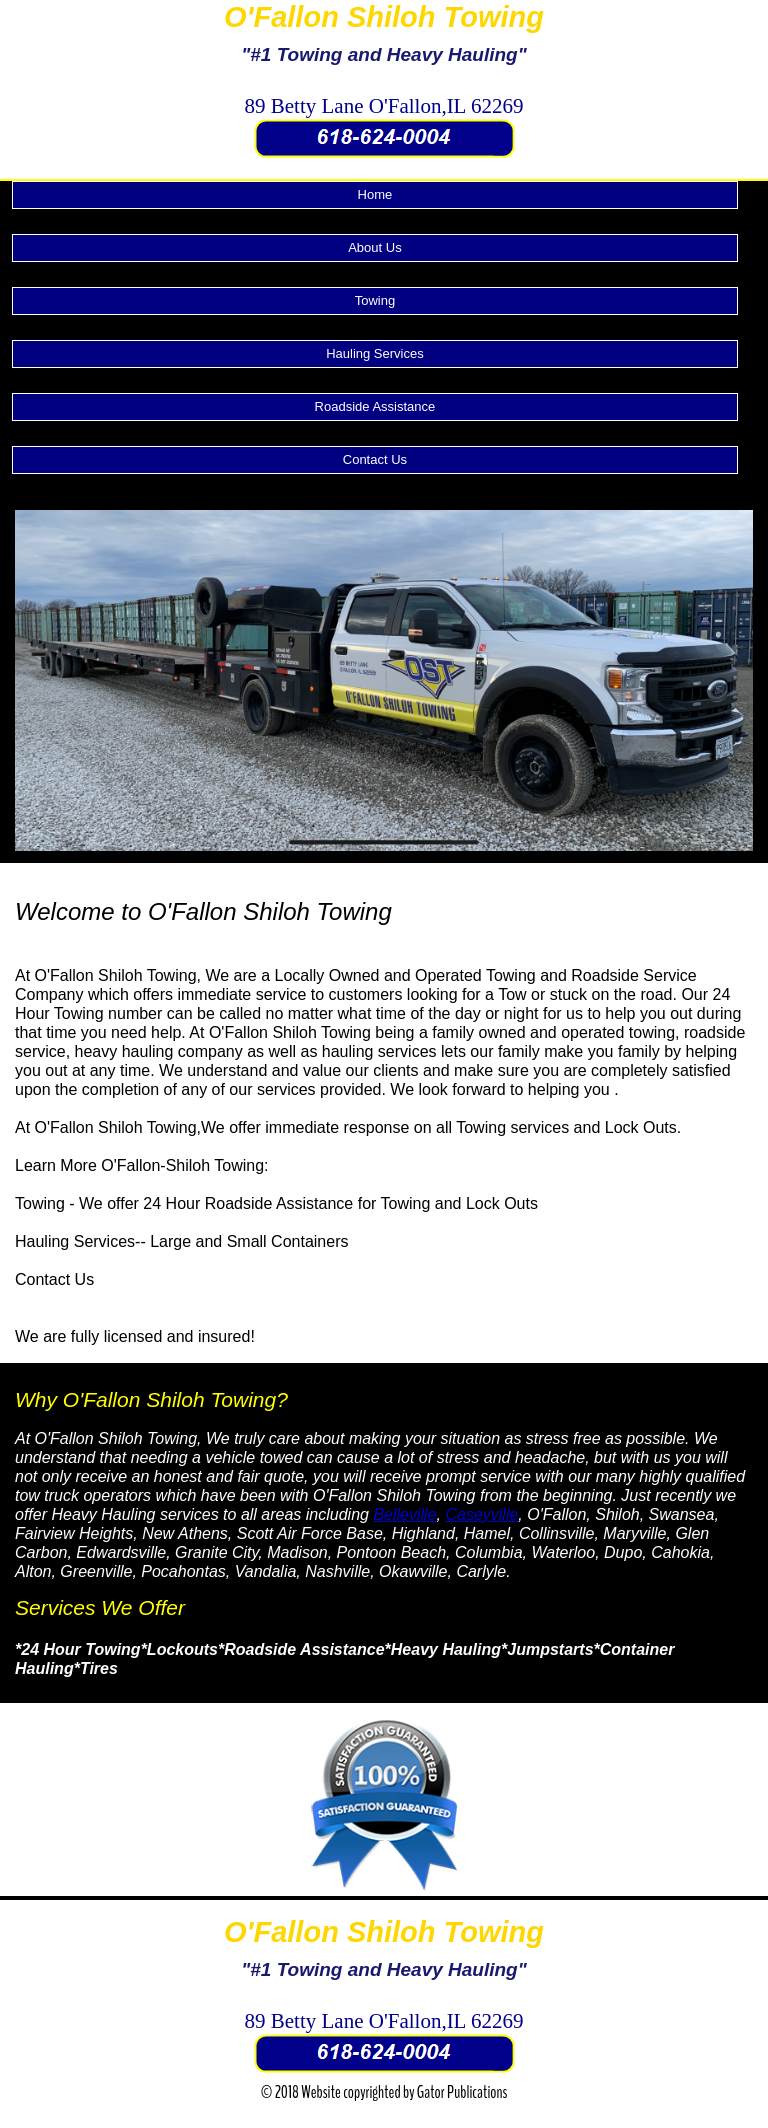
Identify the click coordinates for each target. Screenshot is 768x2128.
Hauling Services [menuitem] (375, 353)
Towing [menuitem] (375, 300)
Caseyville (481, 1514)
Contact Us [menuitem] (375, 459)
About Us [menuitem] (374, 247)
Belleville (404, 1514)
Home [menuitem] (375, 194)
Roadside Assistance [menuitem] (375, 406)
